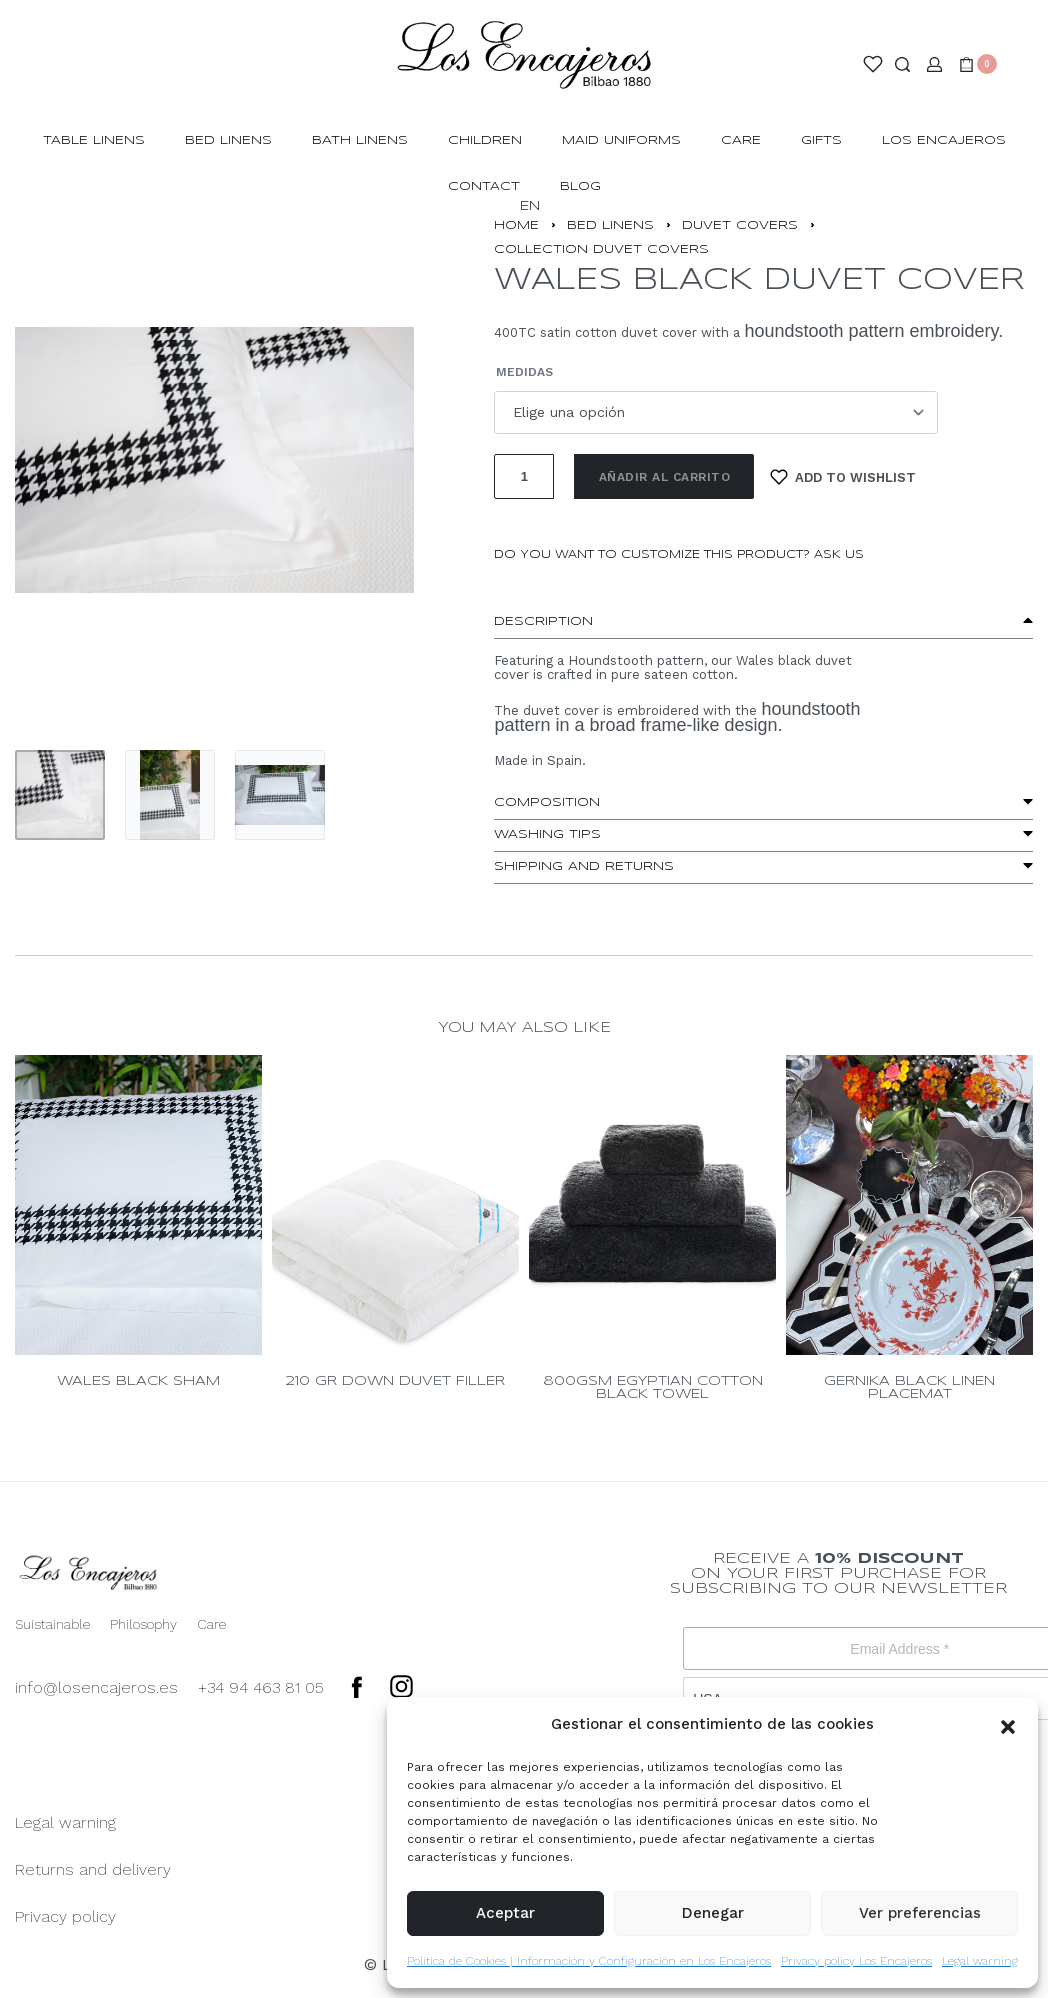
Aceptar (505, 1913)
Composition (547, 802)
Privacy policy (65, 1916)
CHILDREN (485, 140)
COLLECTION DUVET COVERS (601, 249)
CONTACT (484, 186)
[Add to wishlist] (843, 476)
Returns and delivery (93, 1869)
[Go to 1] (60, 795)
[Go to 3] (280, 795)
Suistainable (52, 1624)
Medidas (524, 372)
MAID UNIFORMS (621, 140)
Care (741, 140)
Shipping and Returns (584, 866)
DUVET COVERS (740, 225)
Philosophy (143, 1624)
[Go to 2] (170, 795)
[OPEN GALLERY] (214, 460)
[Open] (873, 64)
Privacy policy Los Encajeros (856, 1961)
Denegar (713, 1913)
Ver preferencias (920, 1913)
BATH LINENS (360, 140)
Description (543, 621)
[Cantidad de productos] (524, 476)
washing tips (547, 834)
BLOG (580, 186)
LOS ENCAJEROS (944, 140)
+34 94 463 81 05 (261, 1687)
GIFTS (821, 140)
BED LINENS (228, 140)
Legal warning (980, 1961)
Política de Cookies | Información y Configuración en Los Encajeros (589, 1961)
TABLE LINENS (94, 140)
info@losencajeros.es (96, 1687)
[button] (1008, 1725)
